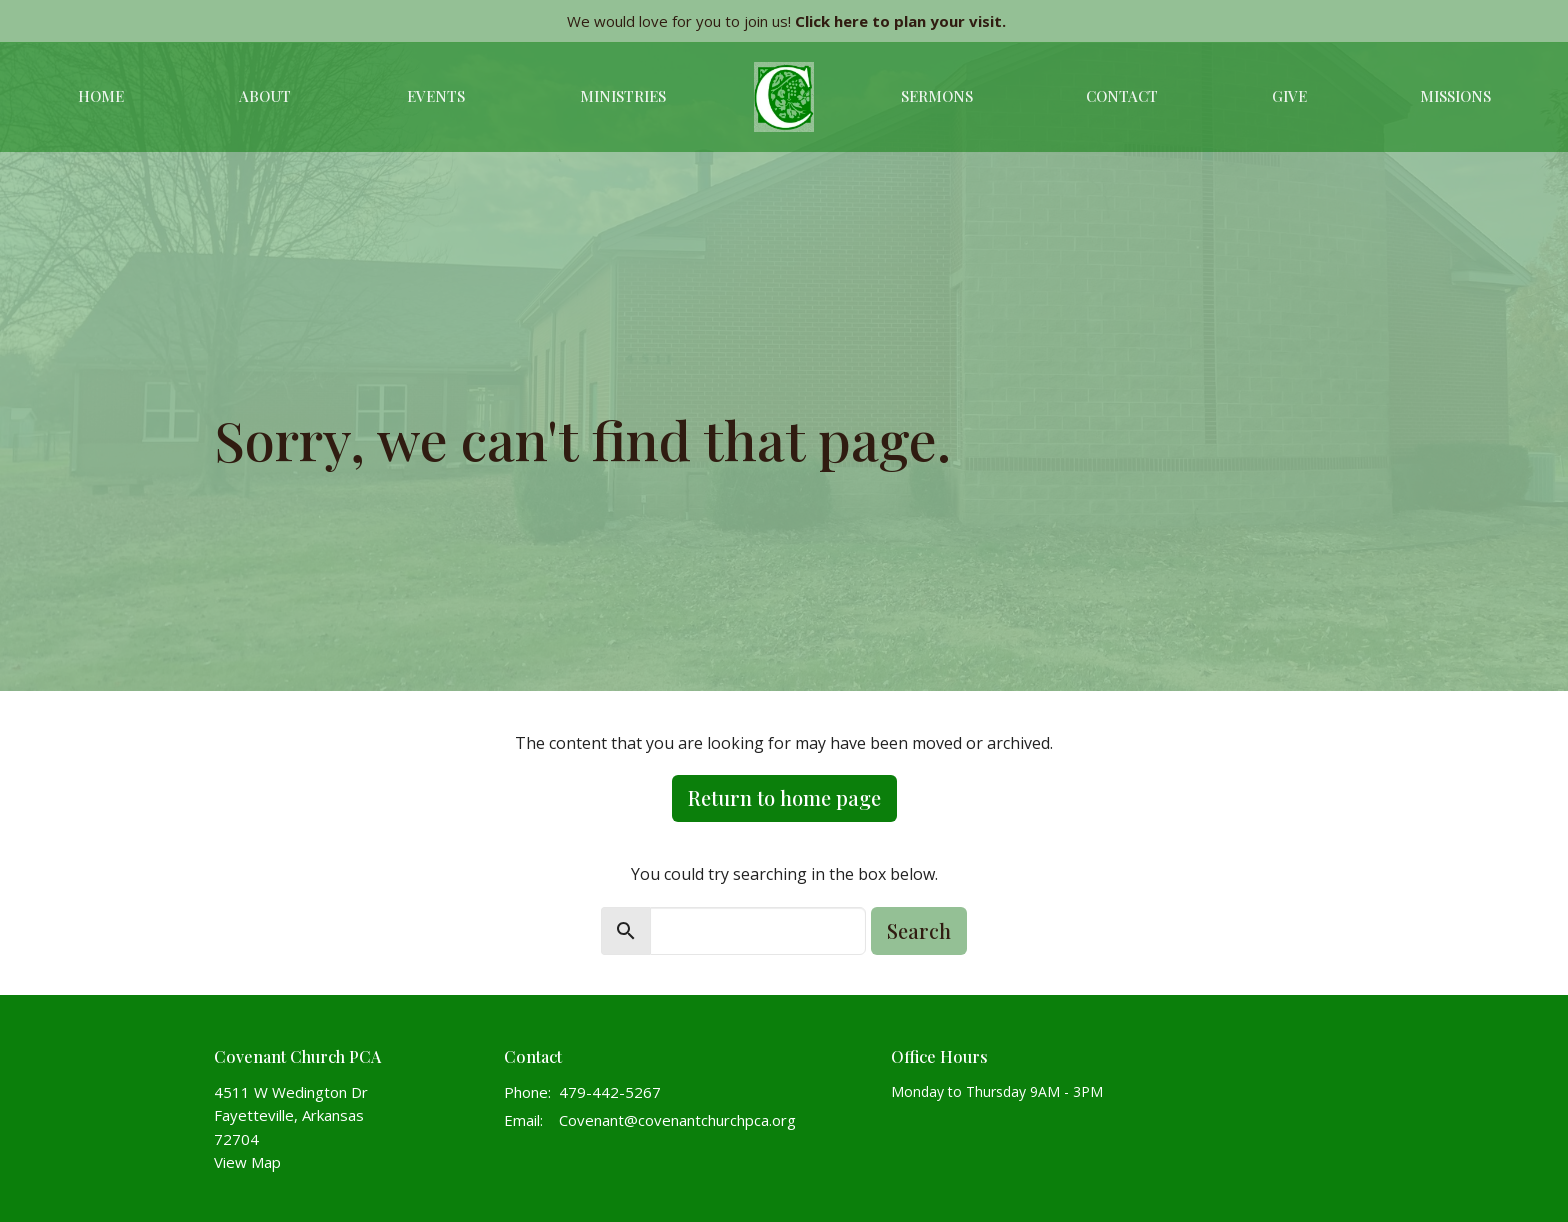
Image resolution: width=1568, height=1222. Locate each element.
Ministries (623, 96)
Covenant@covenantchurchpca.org (677, 1120)
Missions (1455, 96)
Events (436, 96)
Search (919, 930)
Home (101, 96)
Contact (1122, 96)
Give (1289, 96)
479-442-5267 (610, 1092)
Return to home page (784, 797)
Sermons (937, 96)
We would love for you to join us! (786, 21)
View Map (247, 1162)
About (265, 96)
